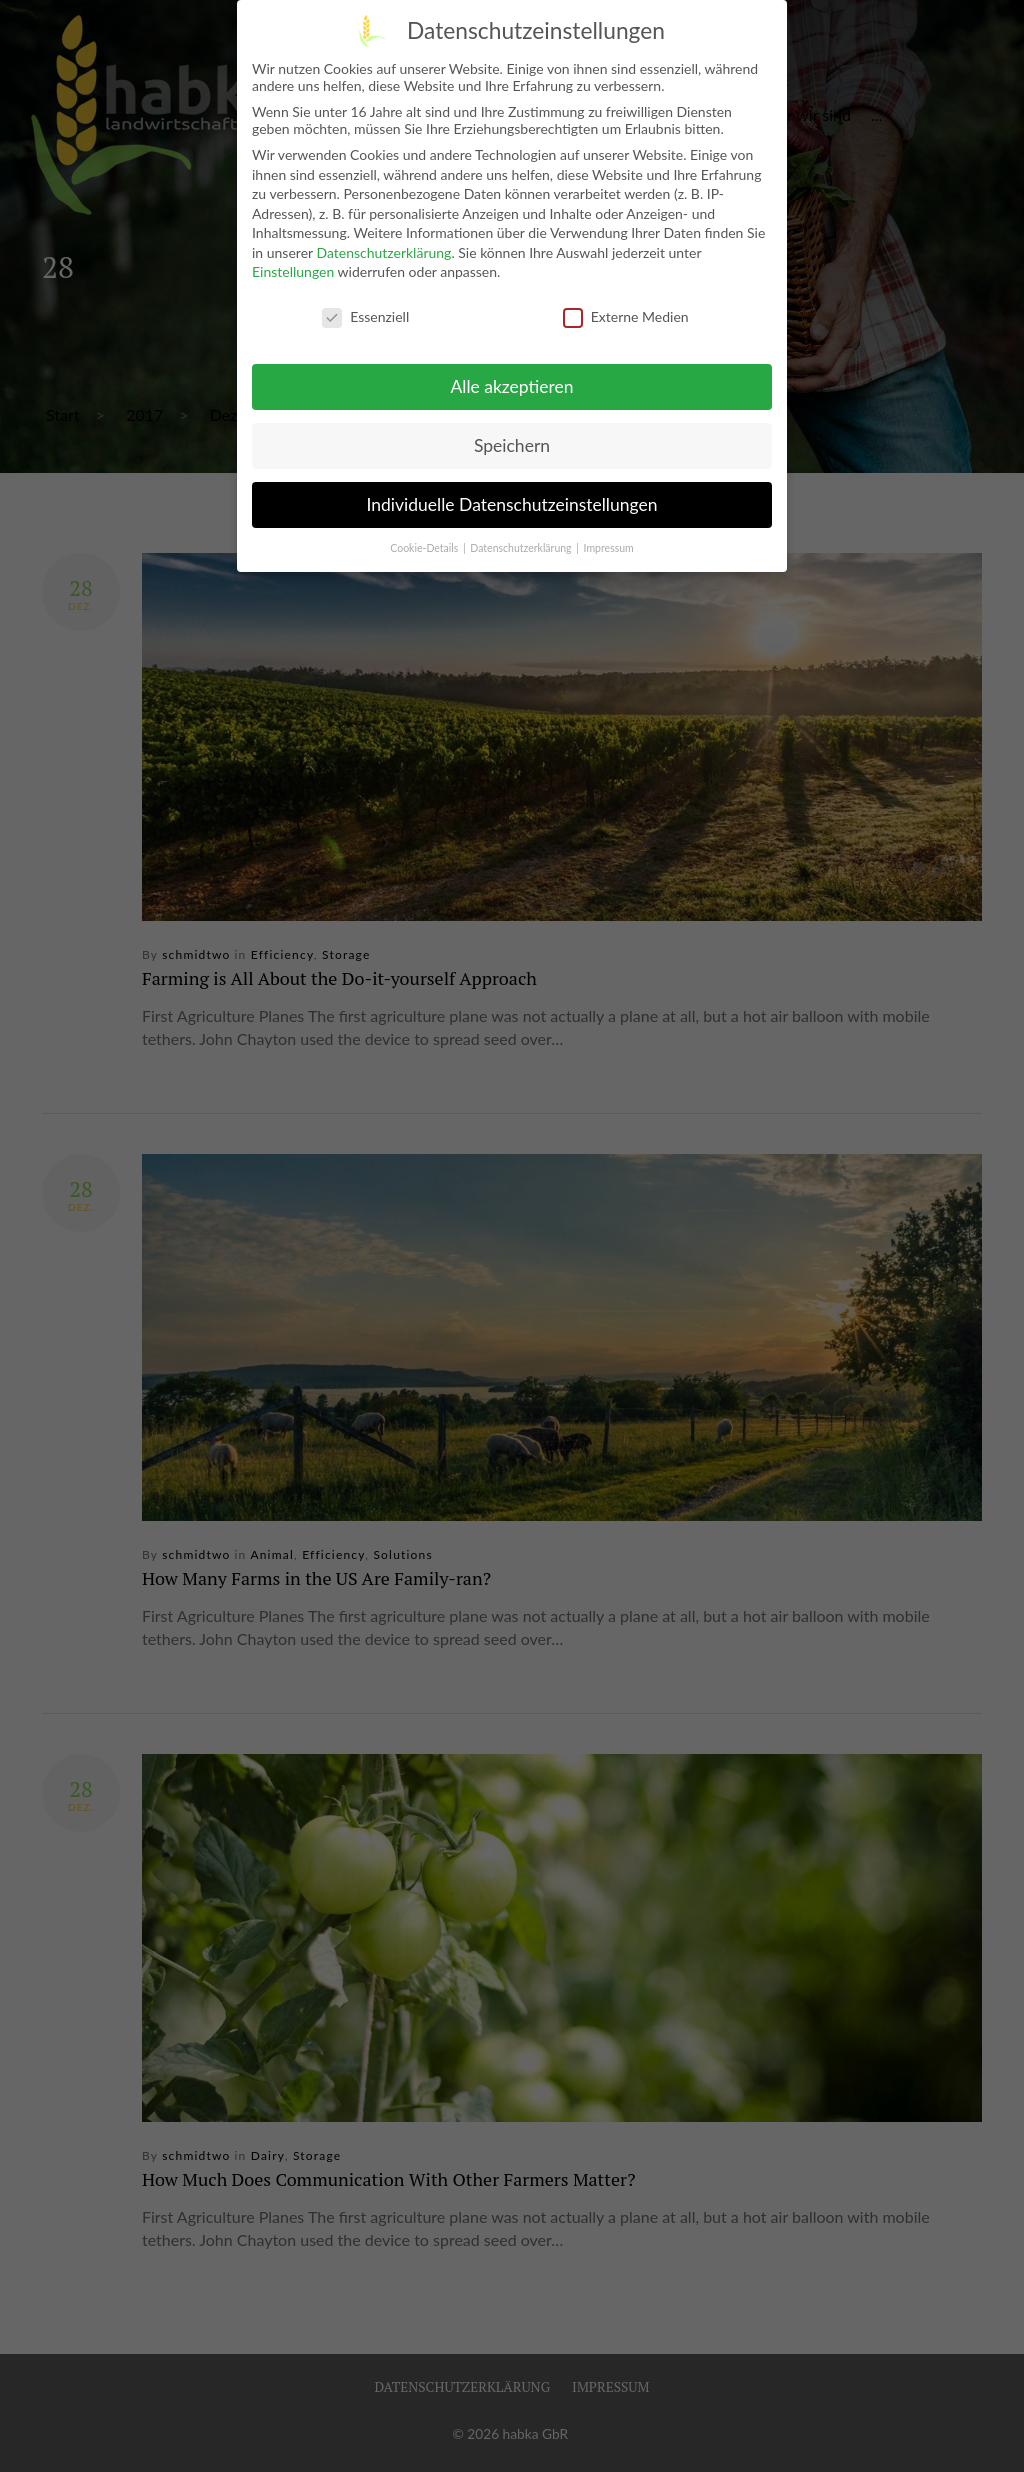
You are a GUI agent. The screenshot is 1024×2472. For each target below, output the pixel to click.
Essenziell (365, 313)
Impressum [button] (609, 544)
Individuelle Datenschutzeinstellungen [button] (512, 501)
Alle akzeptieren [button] (511, 383)
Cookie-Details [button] (425, 544)
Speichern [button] (512, 442)
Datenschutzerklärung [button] (522, 544)
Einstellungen (293, 268)
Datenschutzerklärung (383, 249)
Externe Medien (626, 313)
